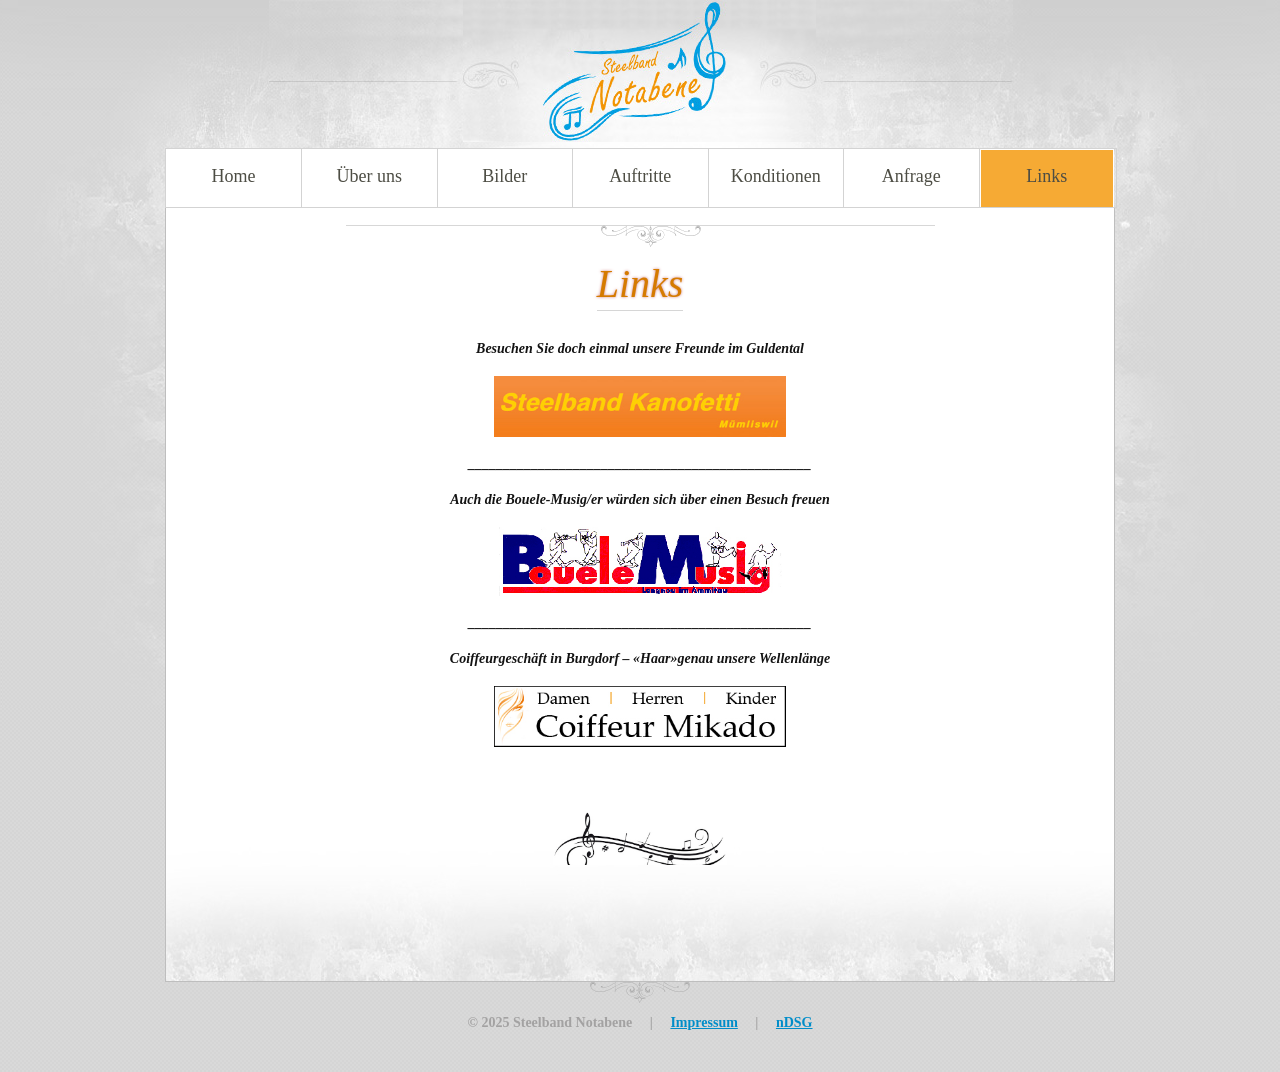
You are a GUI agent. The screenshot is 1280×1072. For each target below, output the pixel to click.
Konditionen (776, 176)
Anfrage (911, 176)
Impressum (703, 1022)
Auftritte (640, 176)
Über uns (370, 176)
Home (234, 176)
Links (1046, 176)
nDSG (794, 1022)
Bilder (504, 176)
